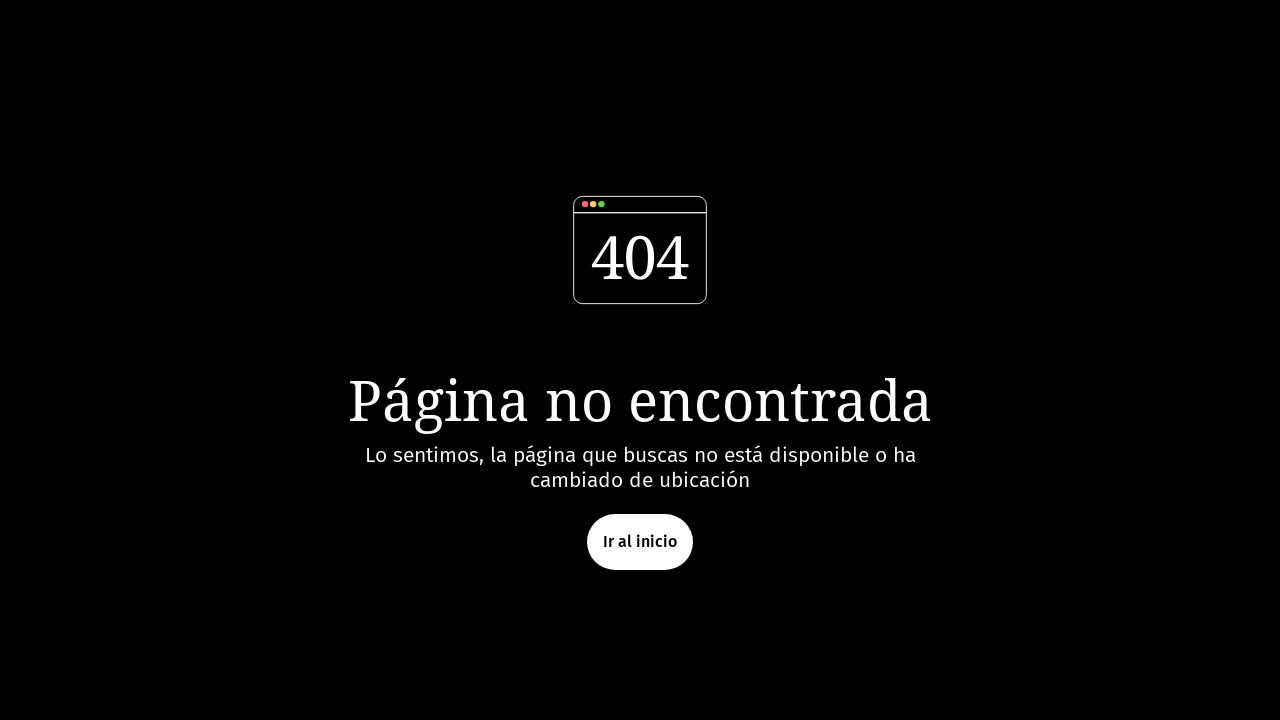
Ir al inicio (640, 541)
